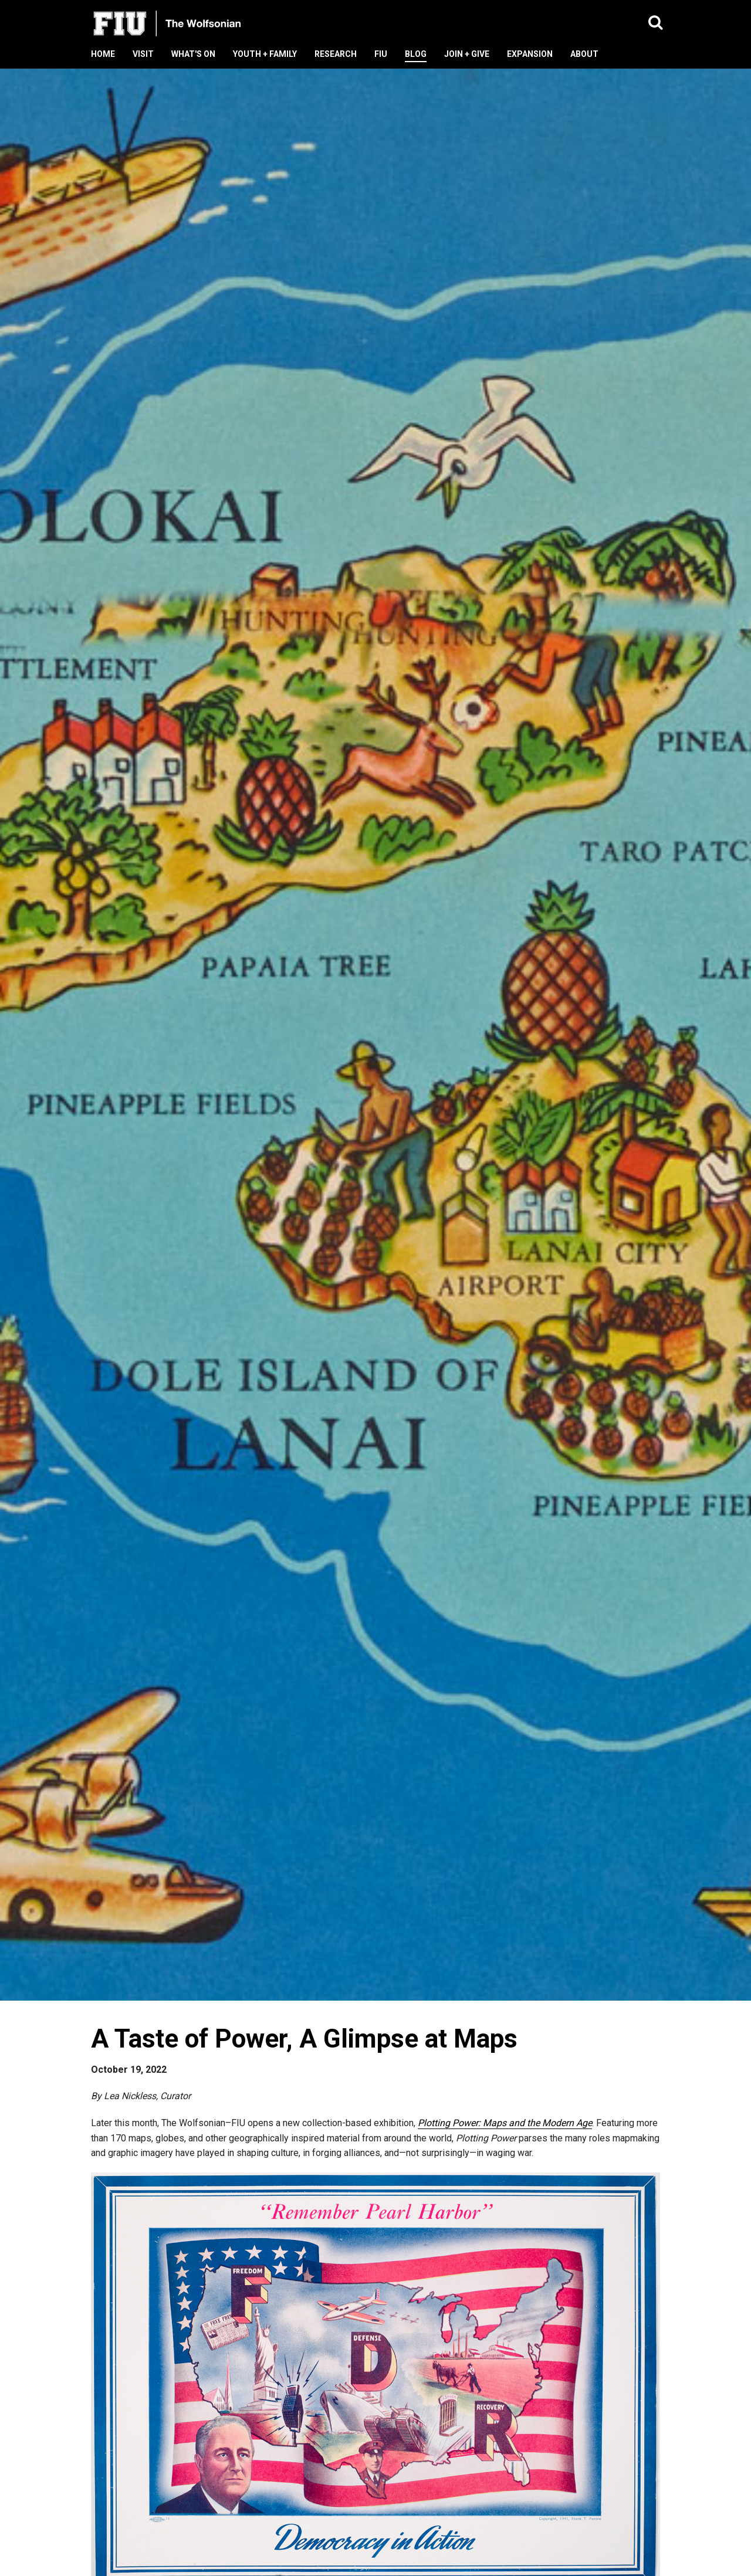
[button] (655, 23)
